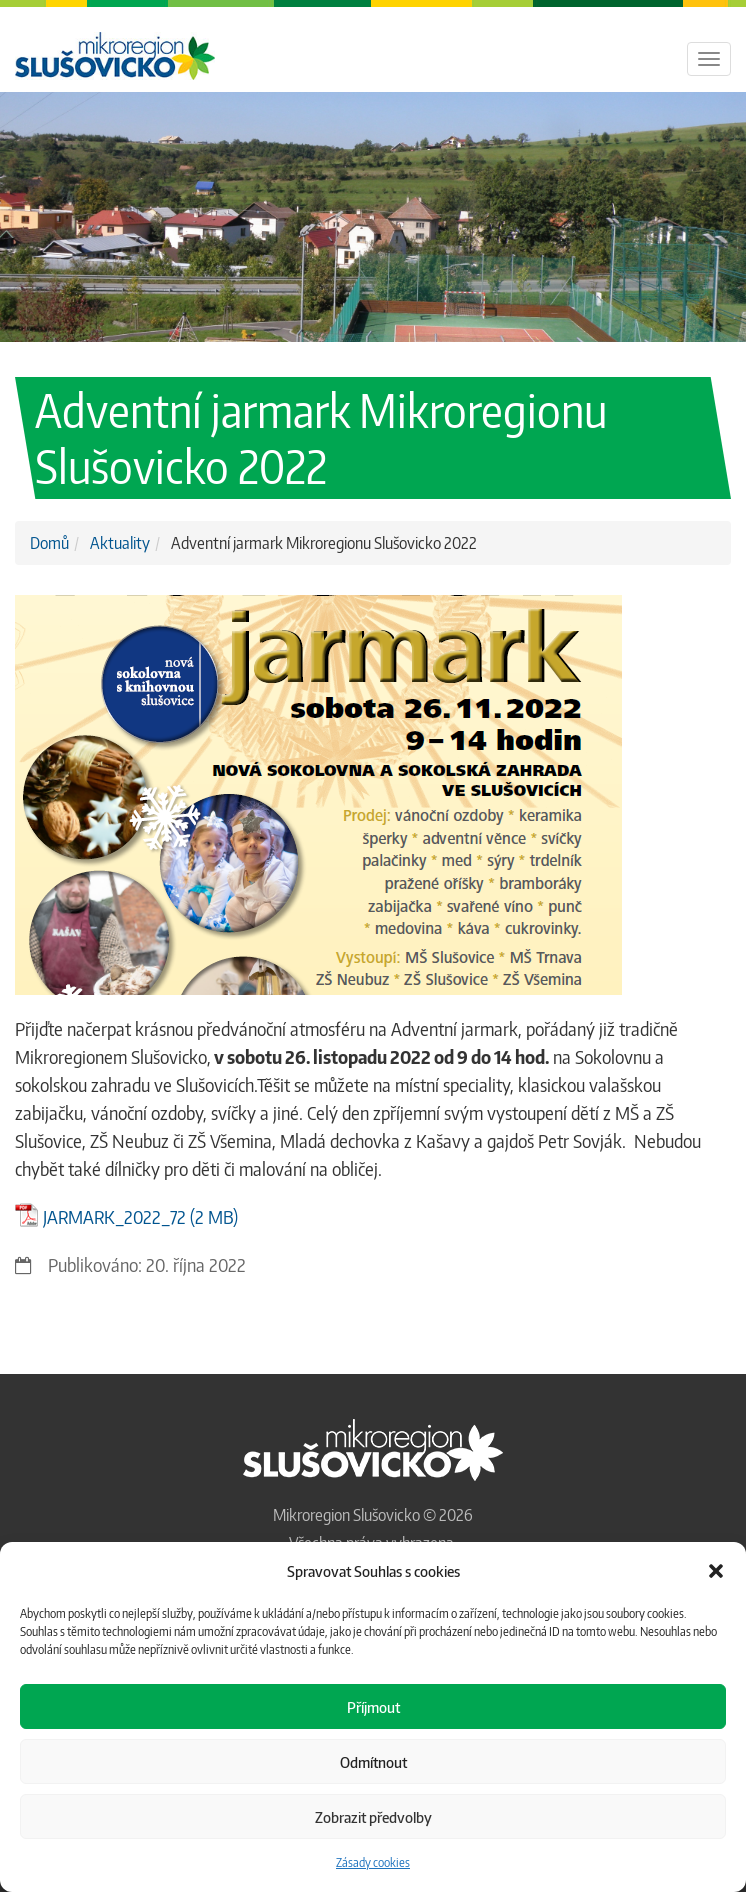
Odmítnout (373, 1762)
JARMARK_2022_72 (114, 1216)
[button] (716, 1571)
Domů (49, 543)
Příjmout (373, 1707)
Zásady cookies (373, 1862)
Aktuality (120, 543)
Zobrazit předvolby (373, 1817)
